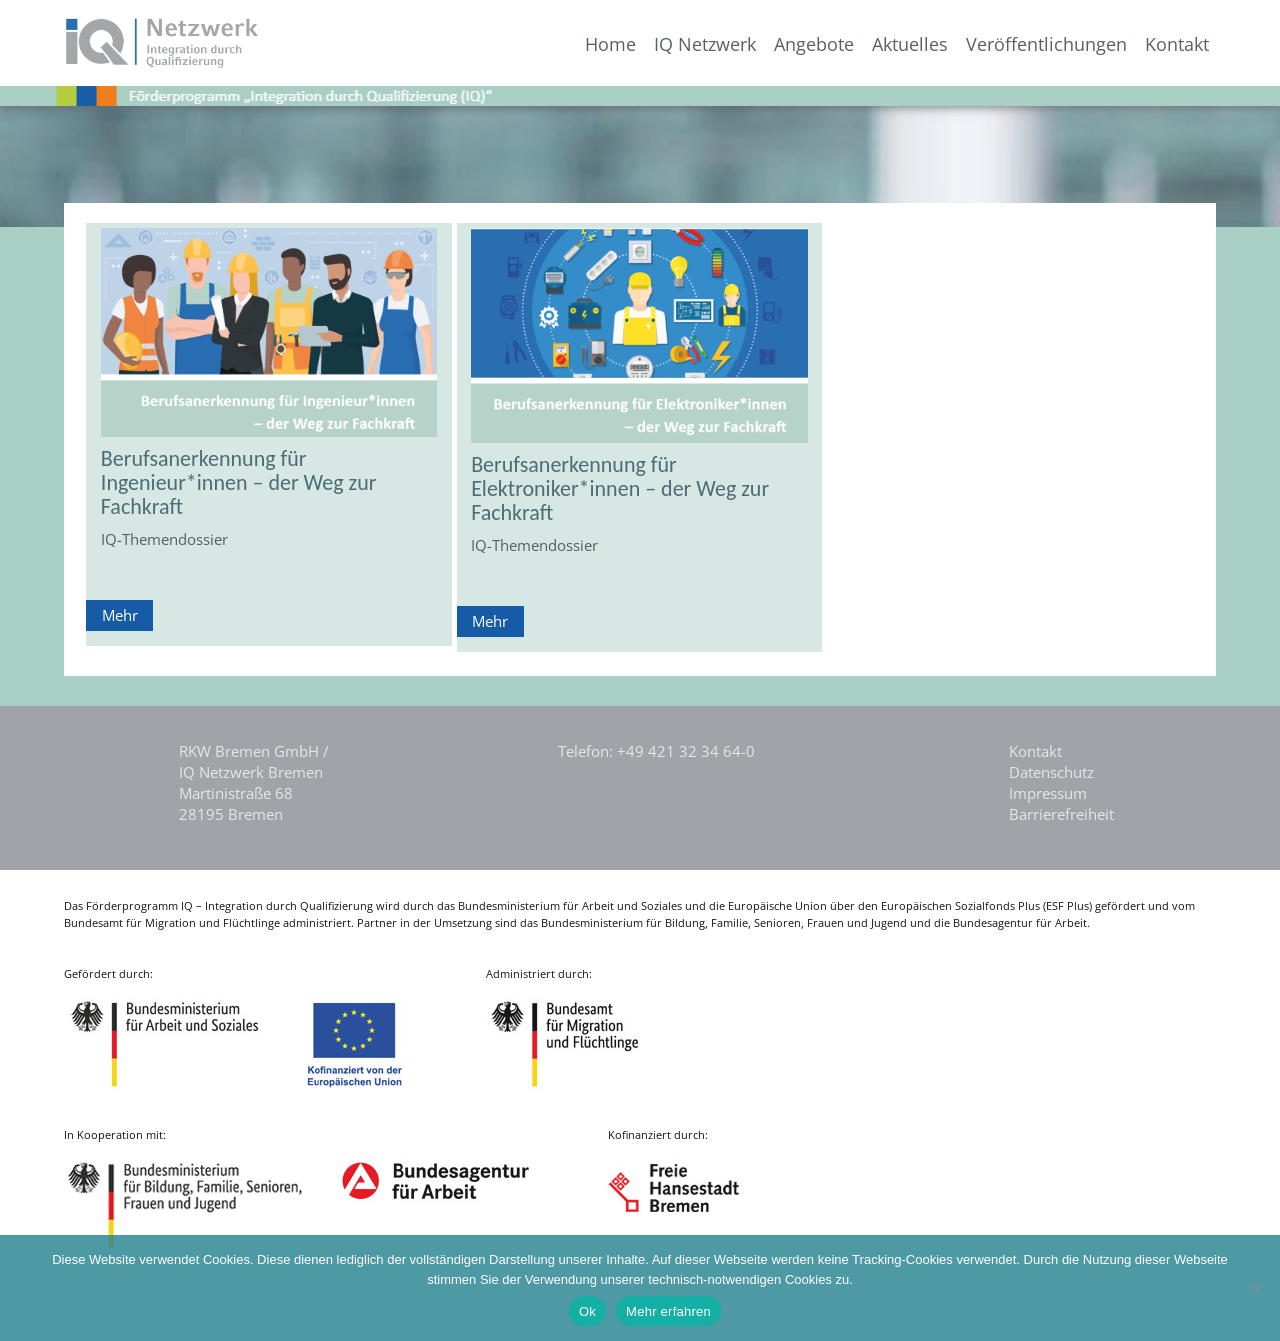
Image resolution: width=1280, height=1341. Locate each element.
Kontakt (1177, 44)
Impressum (1048, 793)
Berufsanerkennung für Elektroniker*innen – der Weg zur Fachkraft (620, 488)
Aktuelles (910, 44)
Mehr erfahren (668, 1311)
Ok (587, 1311)
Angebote (814, 44)
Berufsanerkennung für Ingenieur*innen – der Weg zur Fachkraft (239, 482)
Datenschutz (1051, 772)
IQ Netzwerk (705, 44)
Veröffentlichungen (1046, 44)
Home (610, 44)
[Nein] (1255, 1288)
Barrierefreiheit (1061, 814)
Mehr (120, 615)
